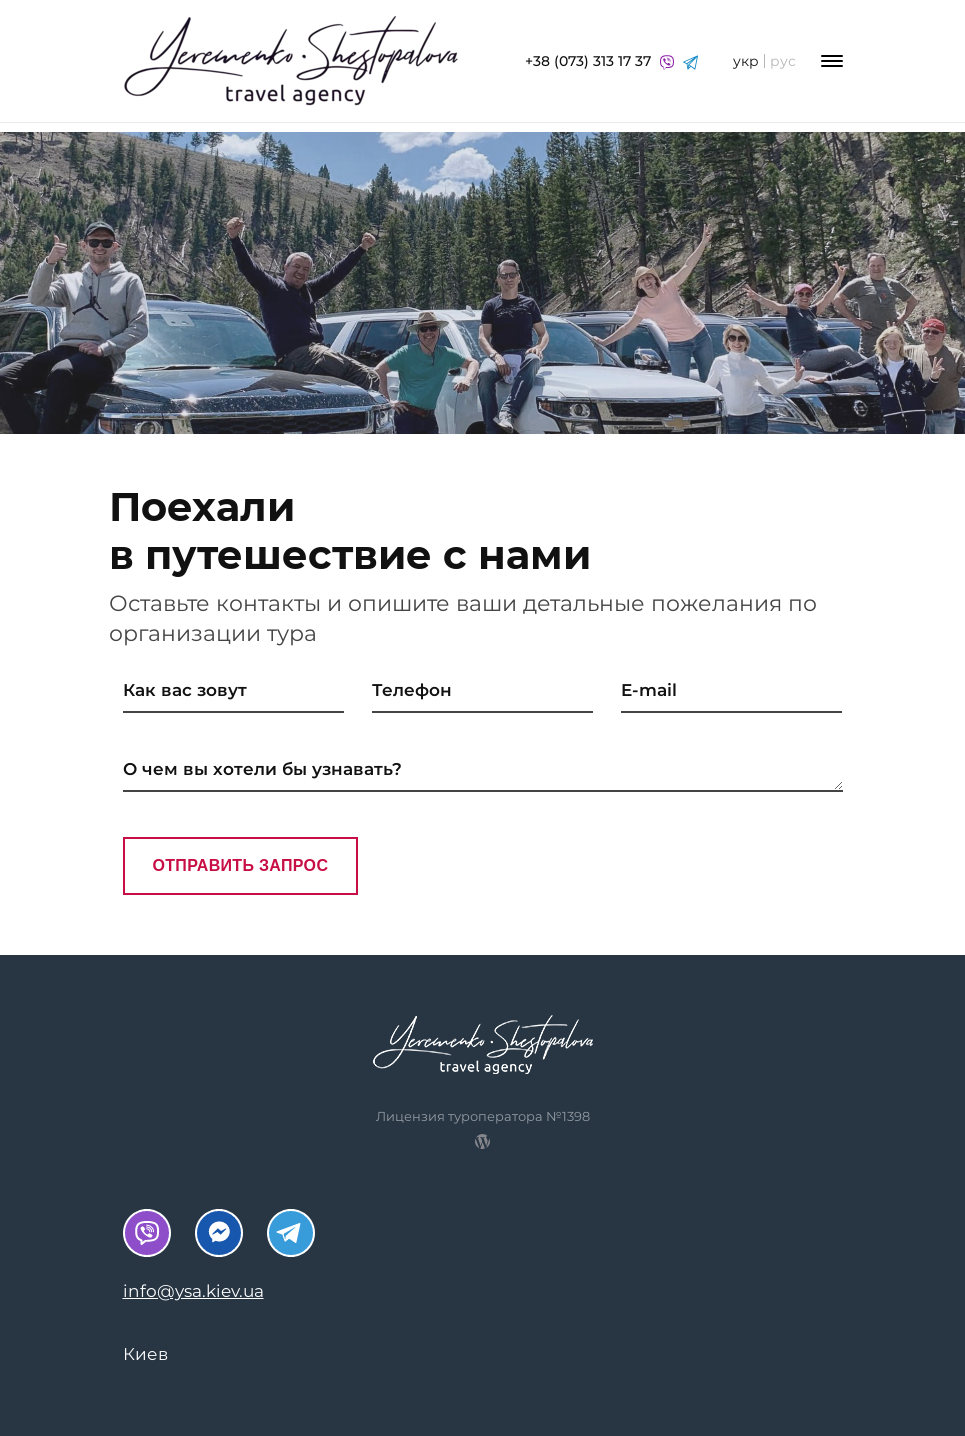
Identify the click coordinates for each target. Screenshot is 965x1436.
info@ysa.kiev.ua (193, 1291)
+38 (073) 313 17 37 (611, 61)
